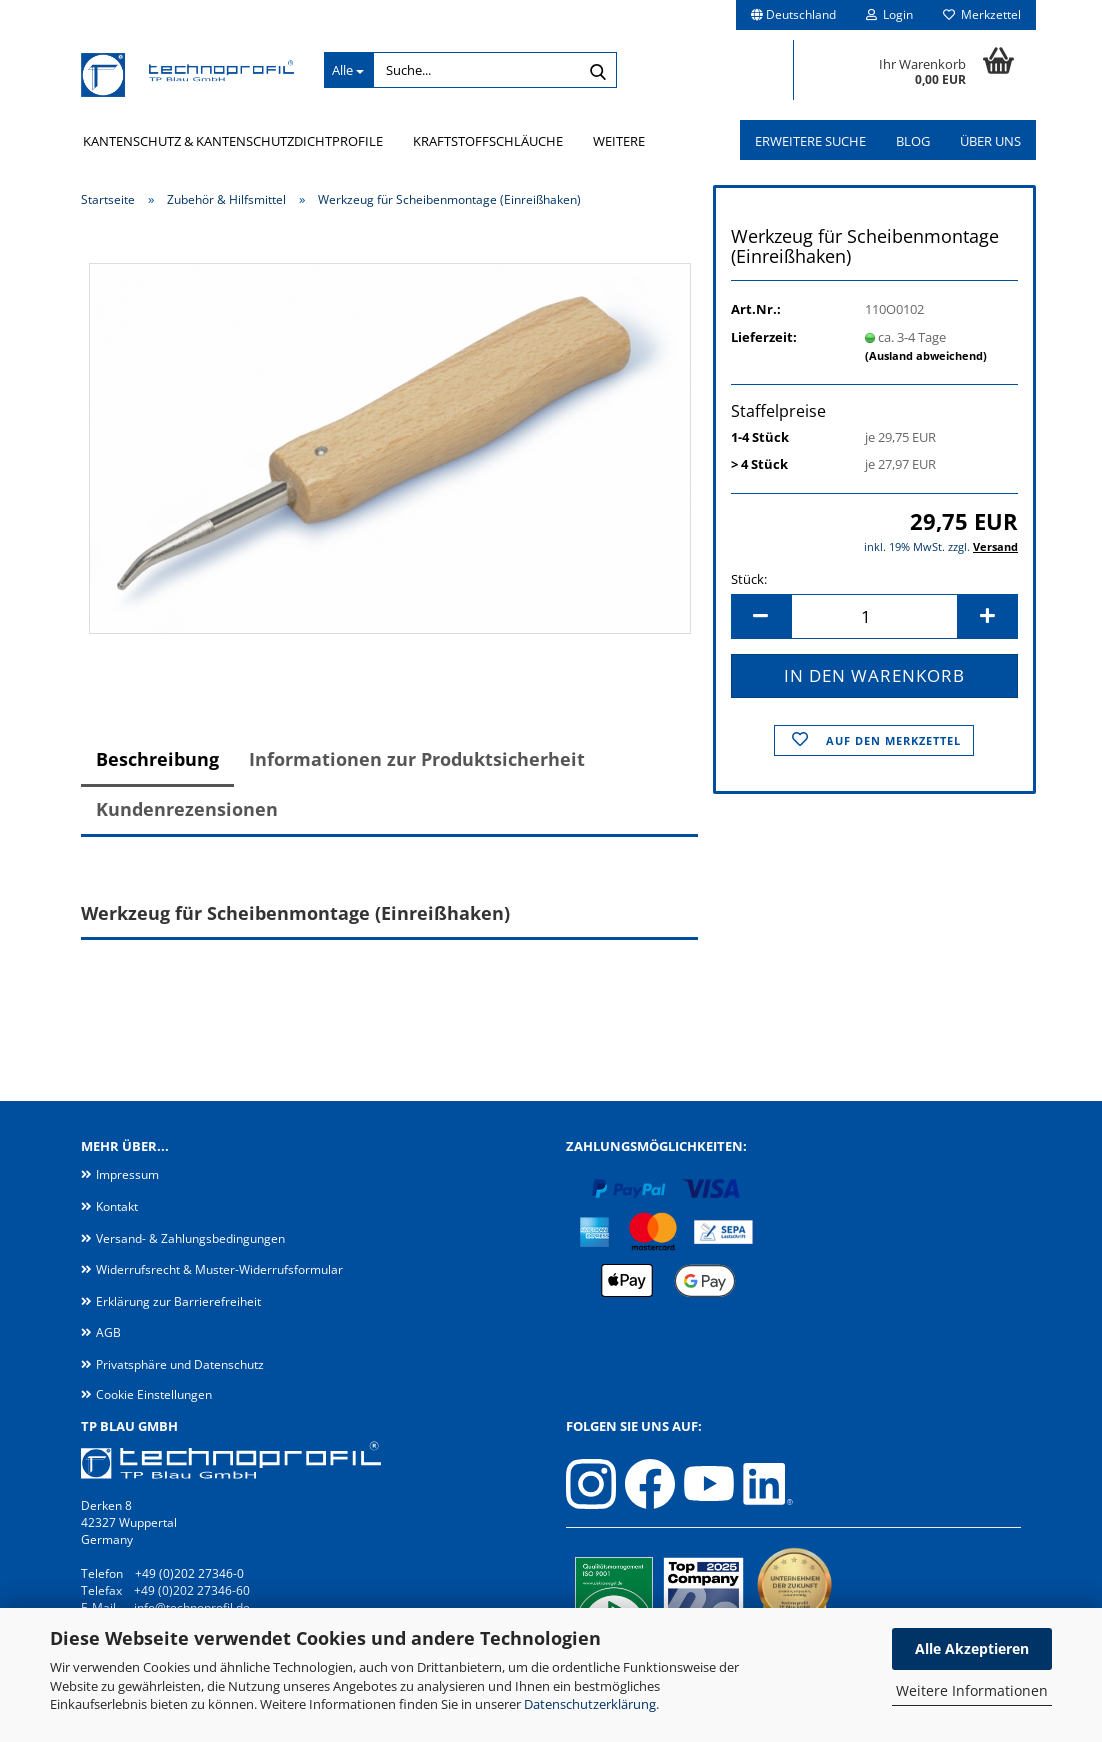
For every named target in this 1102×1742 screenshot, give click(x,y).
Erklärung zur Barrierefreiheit (178, 1301)
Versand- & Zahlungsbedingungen (190, 1238)
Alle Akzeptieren (972, 1648)
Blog (913, 141)
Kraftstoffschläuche (488, 141)
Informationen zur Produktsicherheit (417, 759)
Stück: (749, 579)
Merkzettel (982, 14)
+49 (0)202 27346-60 (192, 1590)
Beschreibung (157, 759)
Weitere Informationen (972, 1690)
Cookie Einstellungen (154, 1394)
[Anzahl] (874, 616)
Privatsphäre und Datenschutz (180, 1364)
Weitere (619, 141)
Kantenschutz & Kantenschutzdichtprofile (233, 141)
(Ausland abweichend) (926, 355)
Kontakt (117, 1206)
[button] (793, 15)
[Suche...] (348, 70)
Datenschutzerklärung (590, 1704)
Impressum (127, 1174)
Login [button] (889, 14)
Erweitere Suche (810, 141)
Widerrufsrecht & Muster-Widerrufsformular (219, 1269)
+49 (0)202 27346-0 (189, 1573)
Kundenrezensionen (187, 809)
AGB (108, 1332)
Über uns (990, 141)
